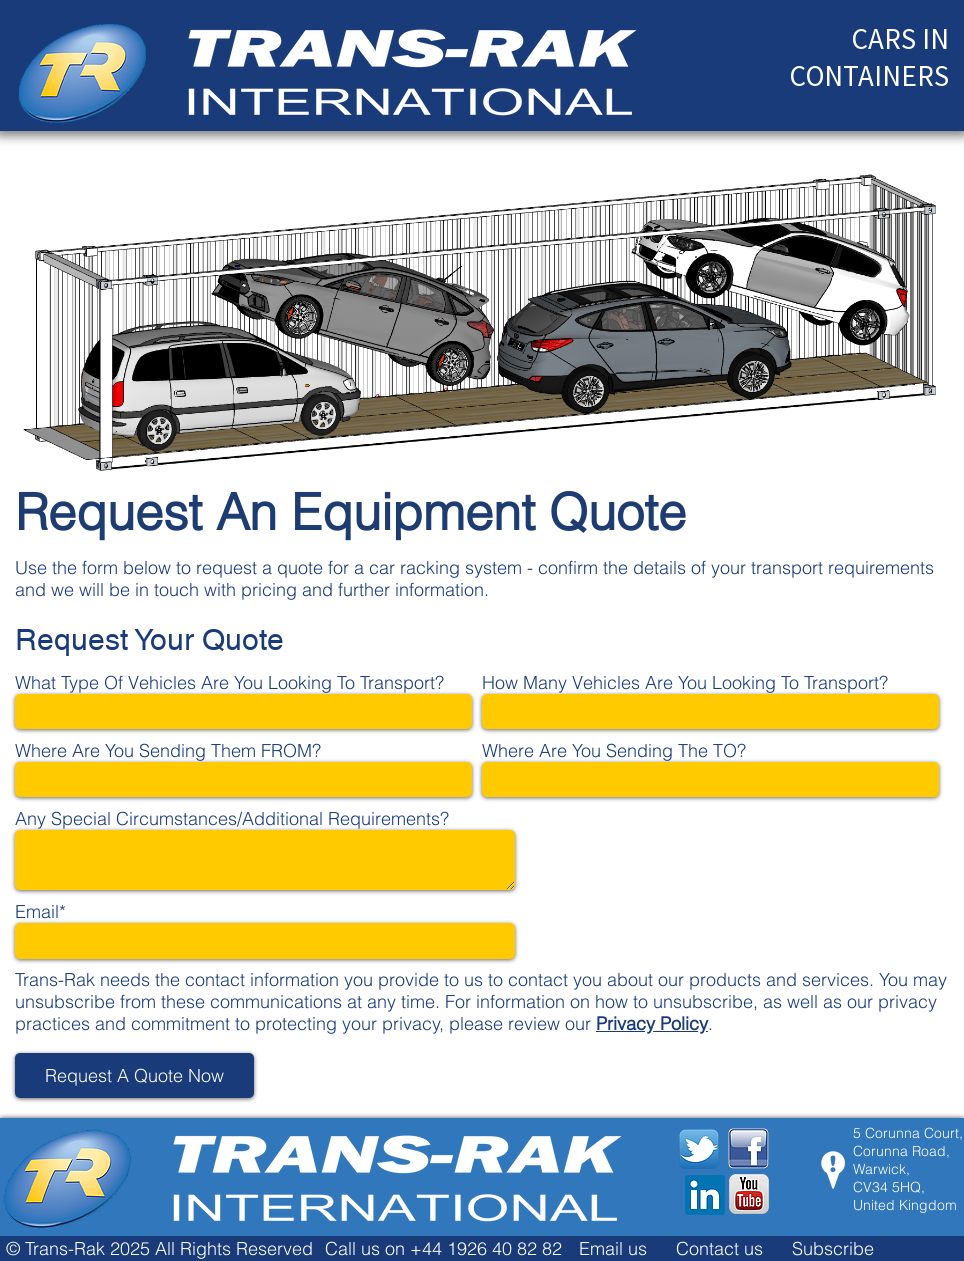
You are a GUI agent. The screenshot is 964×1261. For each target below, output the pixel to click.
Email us (613, 1248)
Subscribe (833, 1248)
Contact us (719, 1248)
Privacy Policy (652, 1023)
